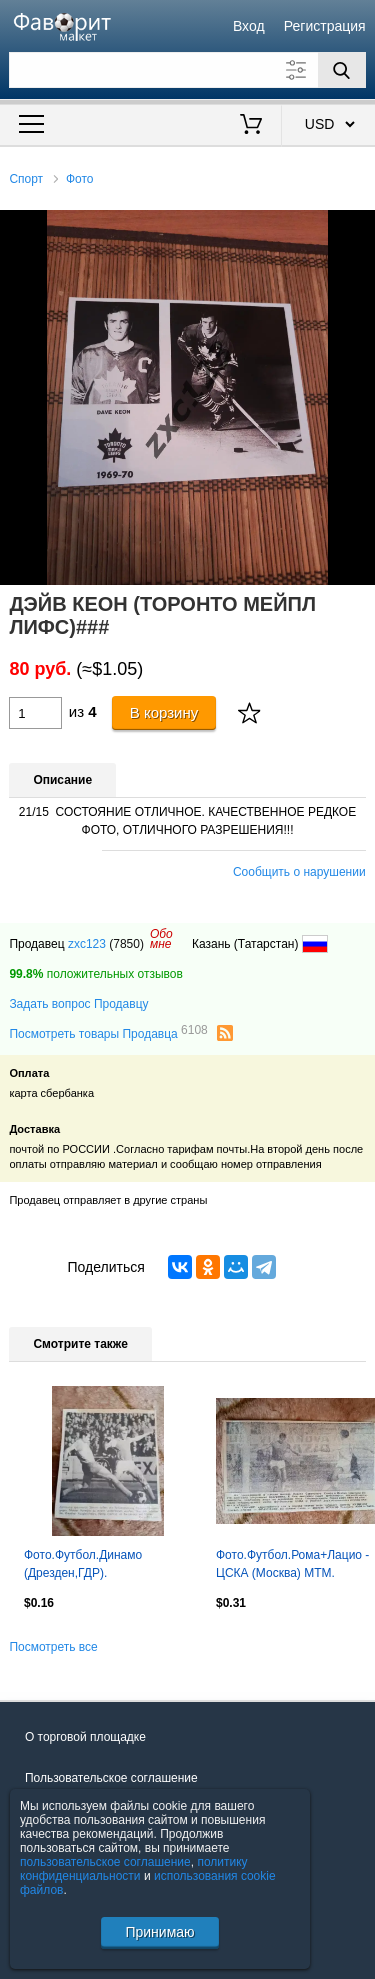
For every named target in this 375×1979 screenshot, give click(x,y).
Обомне (161, 939)
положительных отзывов (95, 974)
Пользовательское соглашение (111, 1778)
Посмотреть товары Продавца (108, 1033)
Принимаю (159, 1932)
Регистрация (325, 26)
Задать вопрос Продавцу (78, 1004)
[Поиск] (342, 70)
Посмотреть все (53, 1647)
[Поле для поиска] (187, 70)
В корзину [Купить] (164, 712)
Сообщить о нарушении (299, 872)
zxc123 (87, 944)
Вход (249, 26)
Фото (80, 179)
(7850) (126, 944)
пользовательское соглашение (105, 1862)
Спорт (26, 179)
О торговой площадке (85, 1737)
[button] (357, 228)
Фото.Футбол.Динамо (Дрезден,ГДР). (83, 1564)
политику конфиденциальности (134, 1869)
